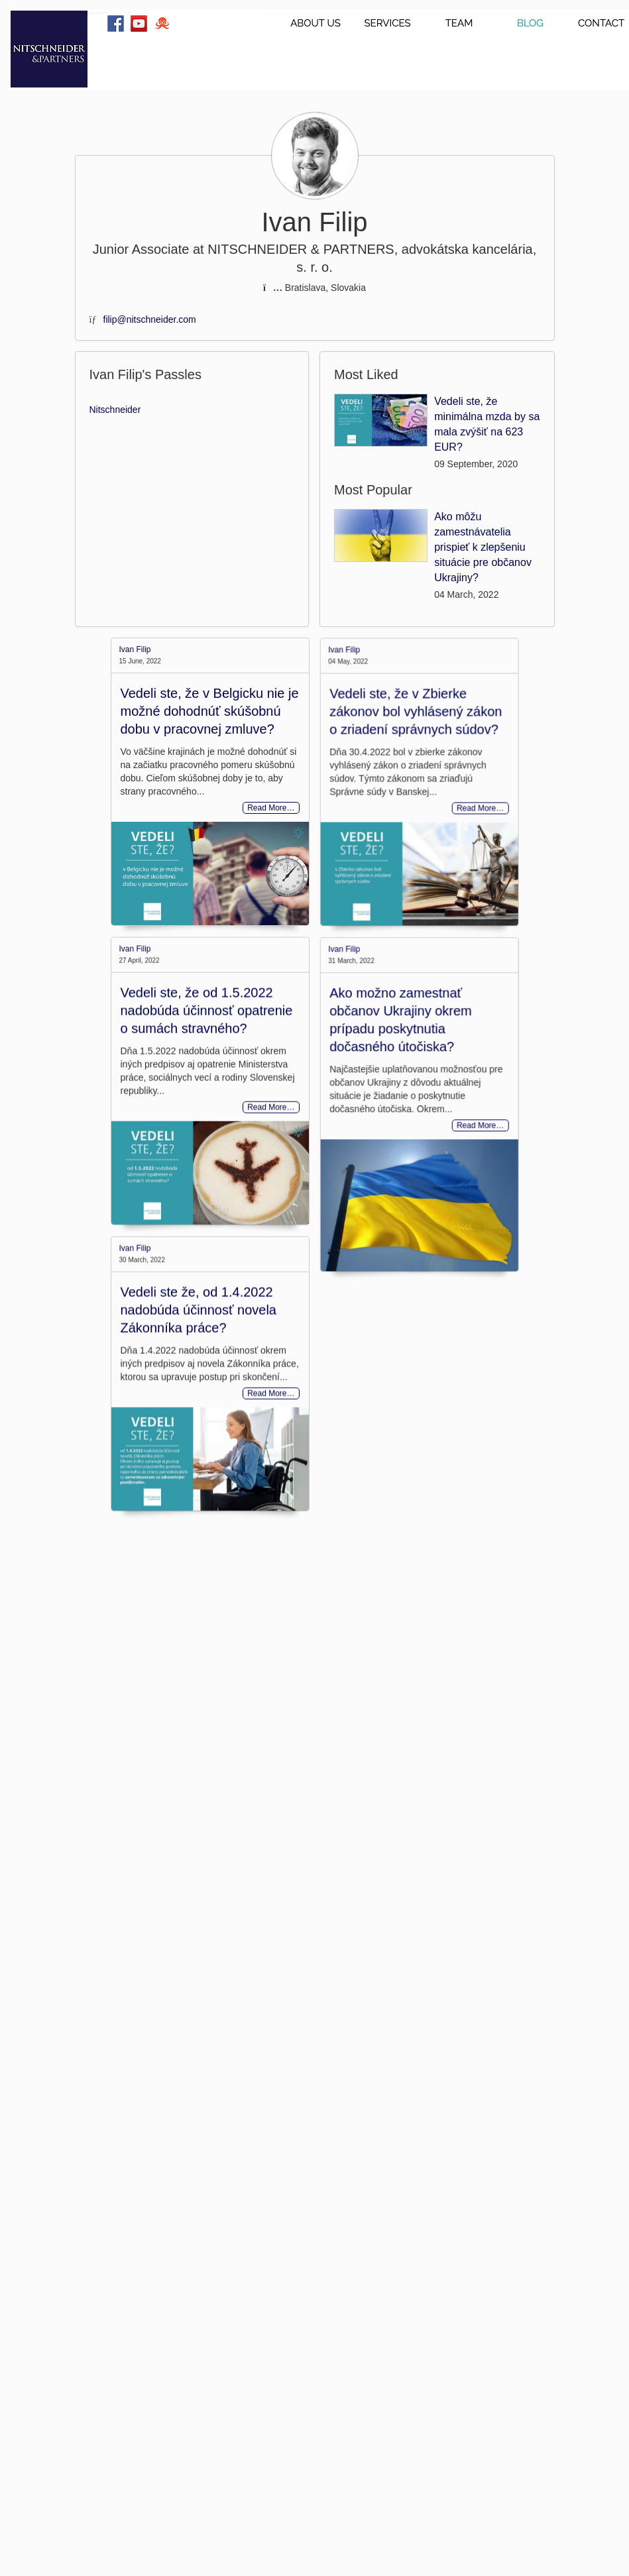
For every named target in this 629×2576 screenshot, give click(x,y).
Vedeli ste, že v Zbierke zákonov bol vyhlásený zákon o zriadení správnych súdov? (390, 759)
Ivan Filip (135, 649)
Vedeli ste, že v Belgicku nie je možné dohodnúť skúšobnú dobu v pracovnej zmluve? (210, 711)
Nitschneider (115, 409)
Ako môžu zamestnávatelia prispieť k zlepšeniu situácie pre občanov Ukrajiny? (483, 547)
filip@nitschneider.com (149, 319)
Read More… (270, 807)
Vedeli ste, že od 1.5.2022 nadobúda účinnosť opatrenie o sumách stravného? (207, 1067)
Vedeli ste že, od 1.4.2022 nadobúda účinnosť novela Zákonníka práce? (198, 1431)
